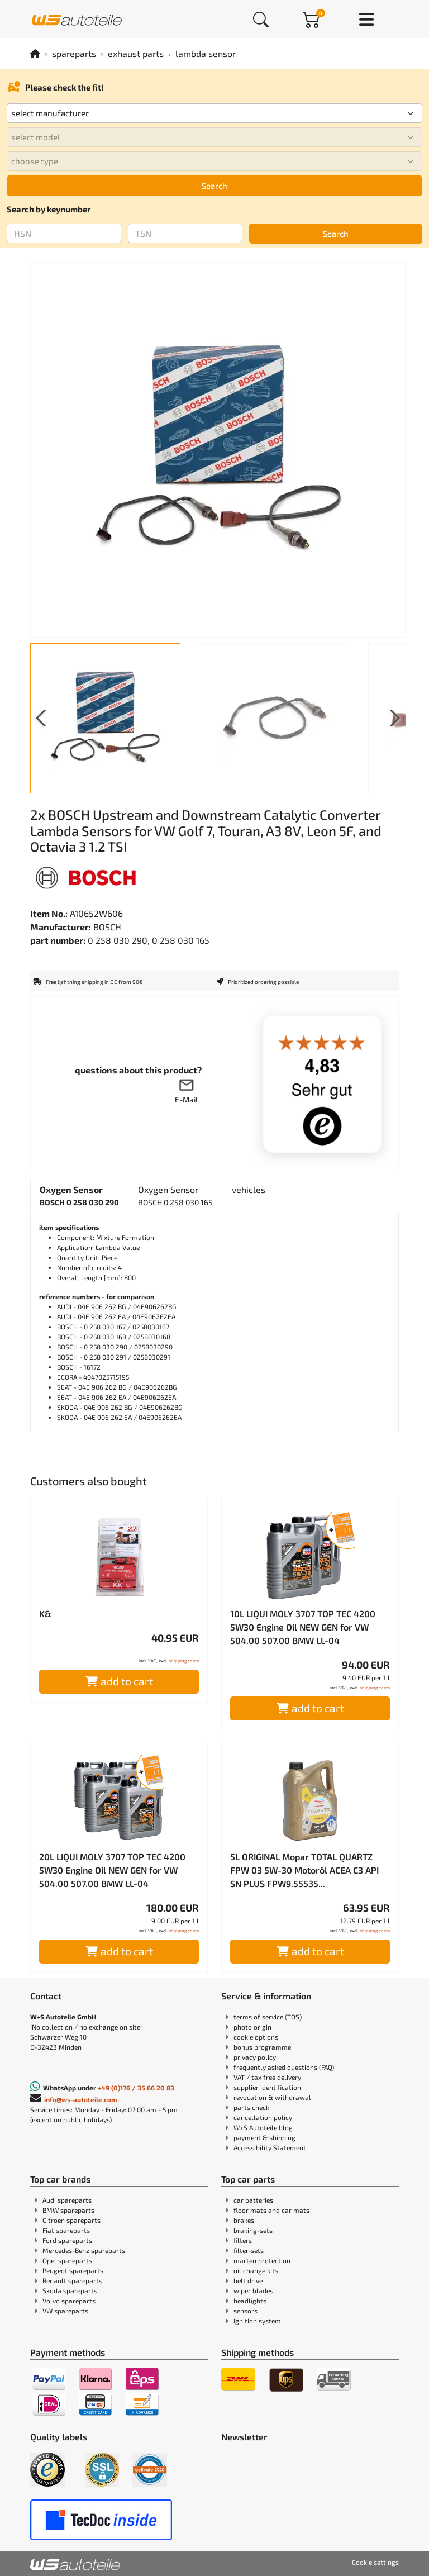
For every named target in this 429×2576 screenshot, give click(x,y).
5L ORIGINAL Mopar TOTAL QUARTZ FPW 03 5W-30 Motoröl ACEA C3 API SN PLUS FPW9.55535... (304, 1870)
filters (242, 2240)
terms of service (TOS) (267, 2017)
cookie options (255, 2037)
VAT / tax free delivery (267, 2077)
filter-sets (248, 2250)
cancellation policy (262, 2117)
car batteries (253, 2200)
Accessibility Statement (269, 2147)
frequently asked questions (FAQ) (283, 2067)
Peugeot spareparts (72, 2270)
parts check (251, 2107)
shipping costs (184, 1661)
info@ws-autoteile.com (80, 2099)
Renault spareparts (72, 2280)
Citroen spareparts (71, 2220)
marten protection (261, 2260)
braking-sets (253, 2230)
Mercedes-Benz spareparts (83, 2250)
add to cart (119, 1681)
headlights (249, 2300)
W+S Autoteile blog (263, 2127)
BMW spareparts (68, 2210)
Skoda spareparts (69, 2290)
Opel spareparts (67, 2260)
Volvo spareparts (69, 2300)
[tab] (79, 1195)
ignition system (257, 2321)
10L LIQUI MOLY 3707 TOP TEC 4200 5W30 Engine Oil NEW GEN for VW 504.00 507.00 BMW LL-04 (302, 1627)
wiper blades (253, 2290)
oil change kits (255, 2270)
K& (45, 1613)
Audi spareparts (67, 2200)
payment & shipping (264, 2137)
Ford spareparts (67, 2240)
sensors (245, 2310)
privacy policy (254, 2057)
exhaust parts (136, 53)
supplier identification (267, 2087)
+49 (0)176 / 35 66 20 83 (136, 2088)
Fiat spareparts (66, 2230)
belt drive (248, 2280)
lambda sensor (205, 53)
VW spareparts (65, 2310)
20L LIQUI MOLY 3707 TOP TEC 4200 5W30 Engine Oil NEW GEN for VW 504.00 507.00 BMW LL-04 (112, 1870)
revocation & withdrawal (272, 2097)
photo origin (252, 2027)
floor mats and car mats (271, 2210)
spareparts (74, 53)
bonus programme (262, 2047)
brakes (243, 2220)
